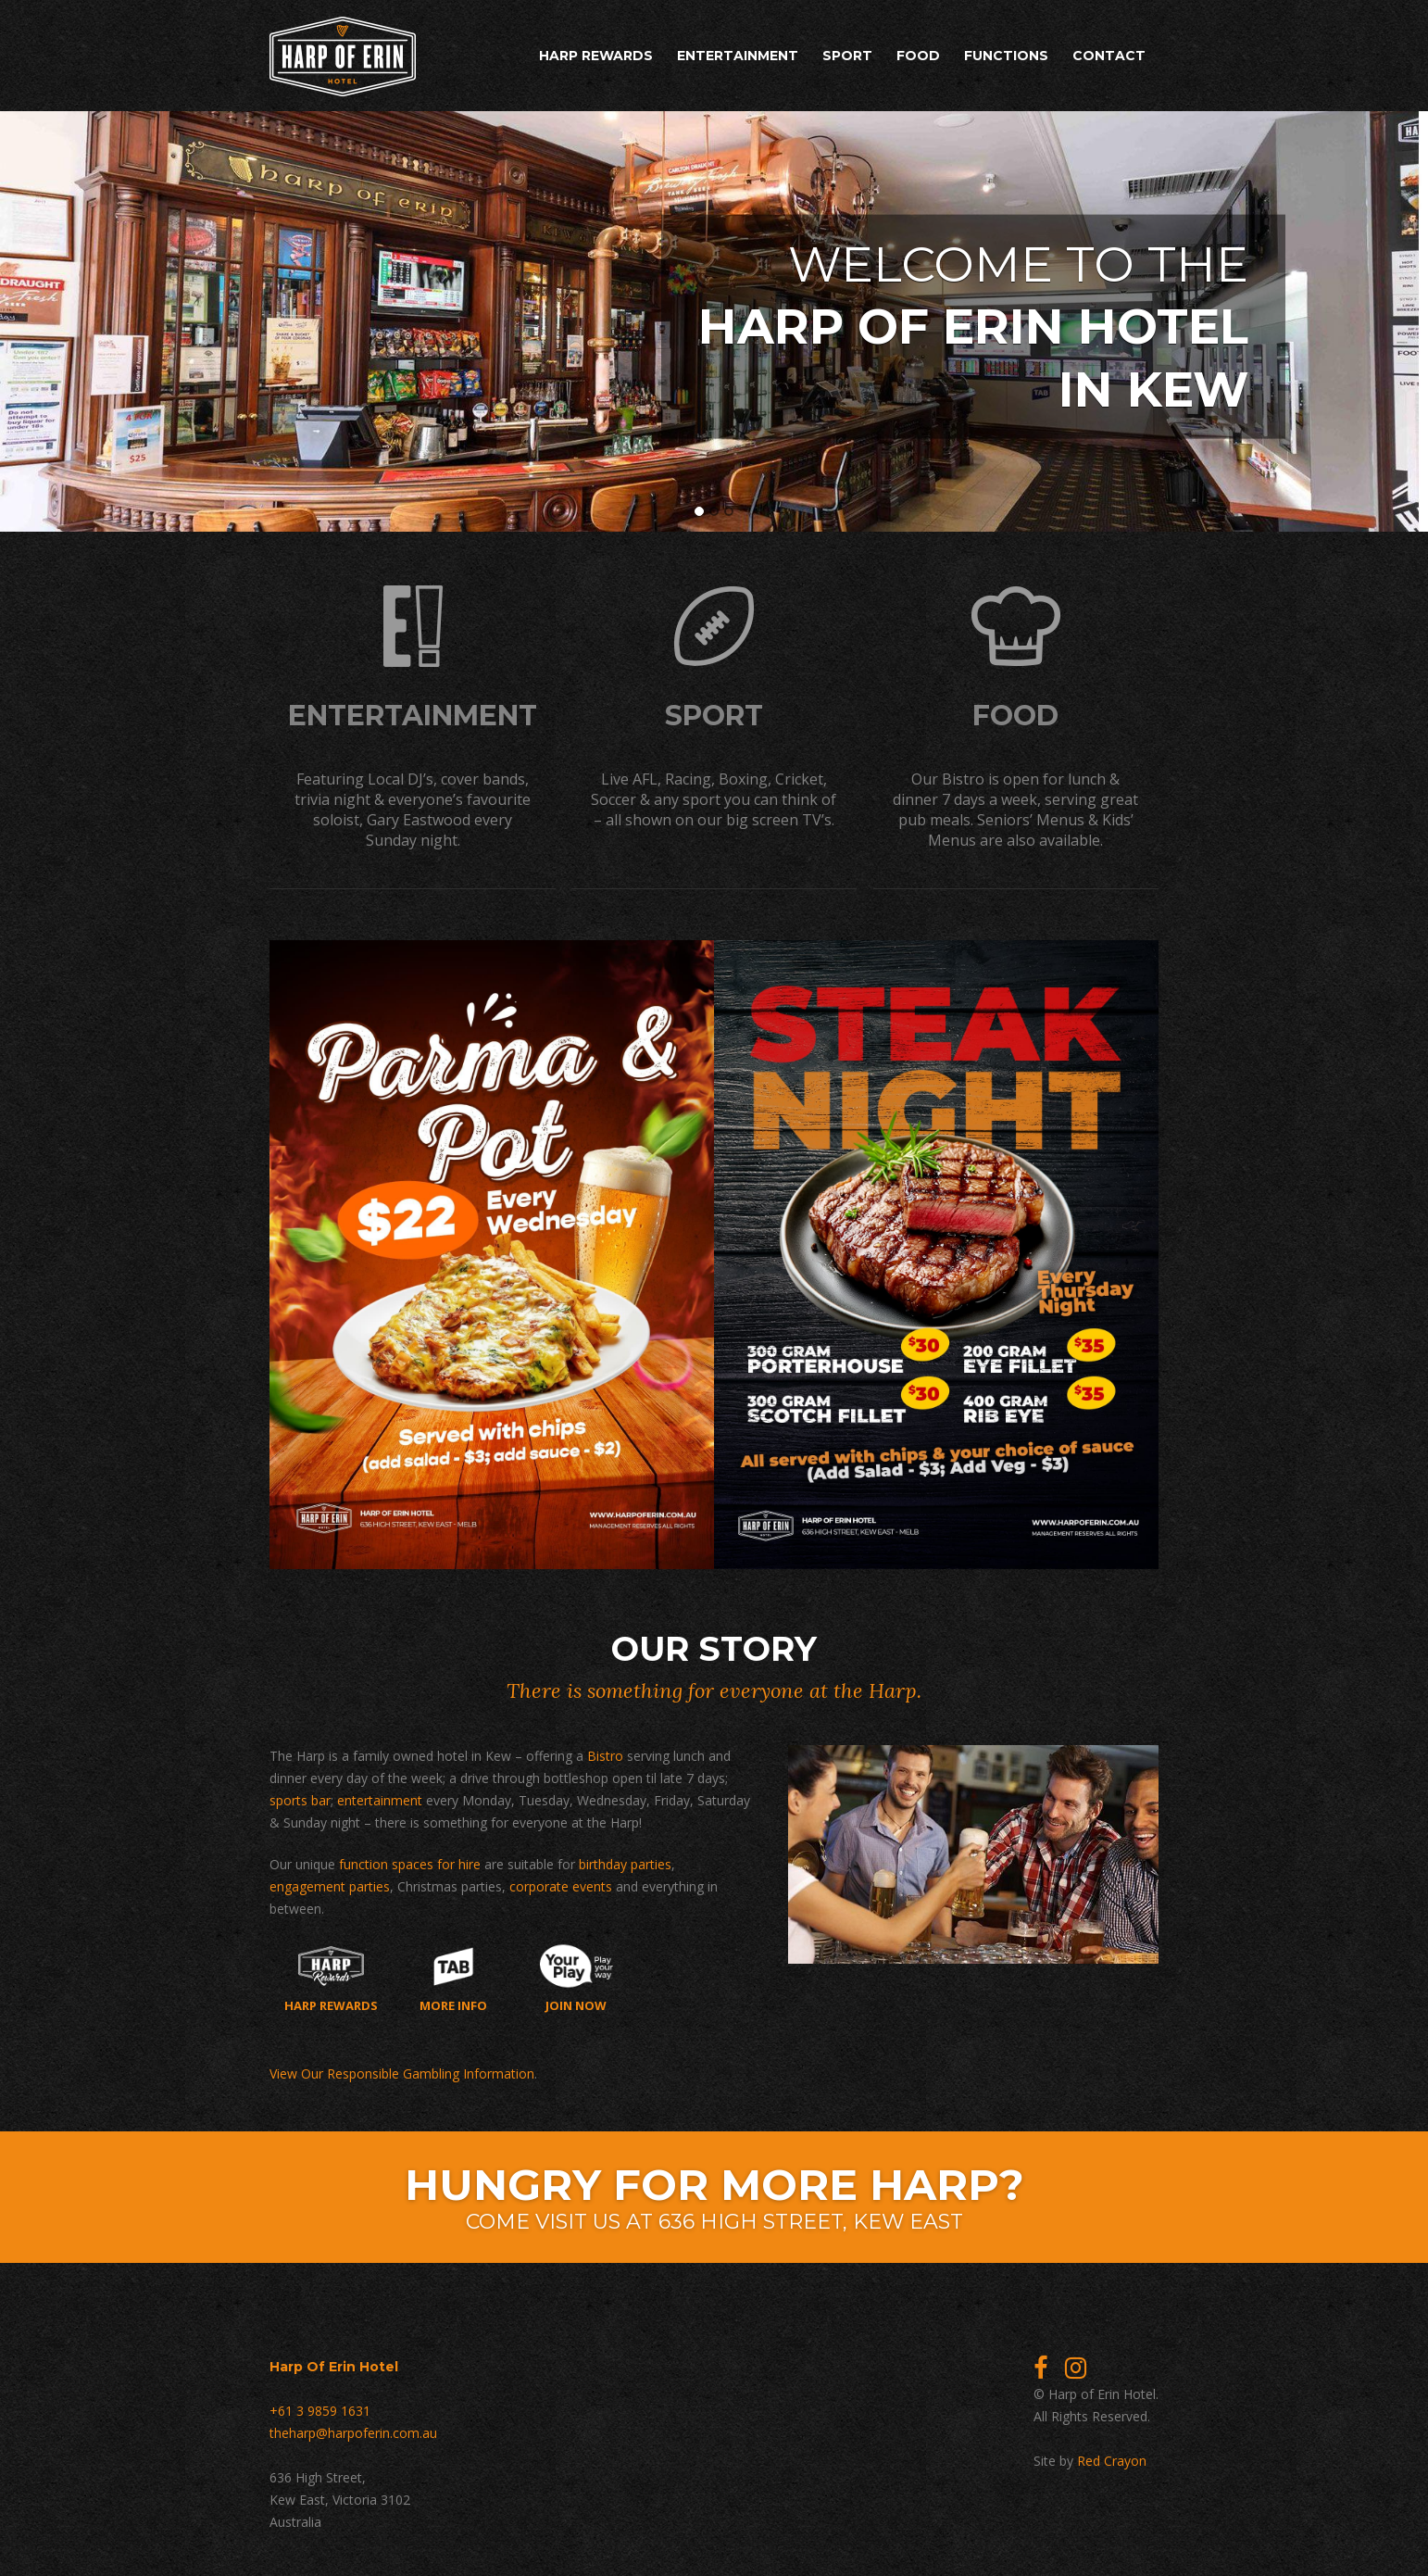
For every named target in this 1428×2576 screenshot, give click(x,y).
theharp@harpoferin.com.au (353, 2429)
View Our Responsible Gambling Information (401, 2070)
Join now (576, 1975)
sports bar (300, 1796)
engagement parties (329, 1882)
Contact (1109, 55)
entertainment (379, 1796)
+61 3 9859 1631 (319, 2407)
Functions (1006, 55)
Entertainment (737, 55)
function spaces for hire (410, 1860)
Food (918, 55)
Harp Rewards (596, 55)
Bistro (605, 1752)
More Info (453, 1975)
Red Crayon (1111, 2457)
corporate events (560, 1882)
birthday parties (625, 1860)
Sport (847, 55)
